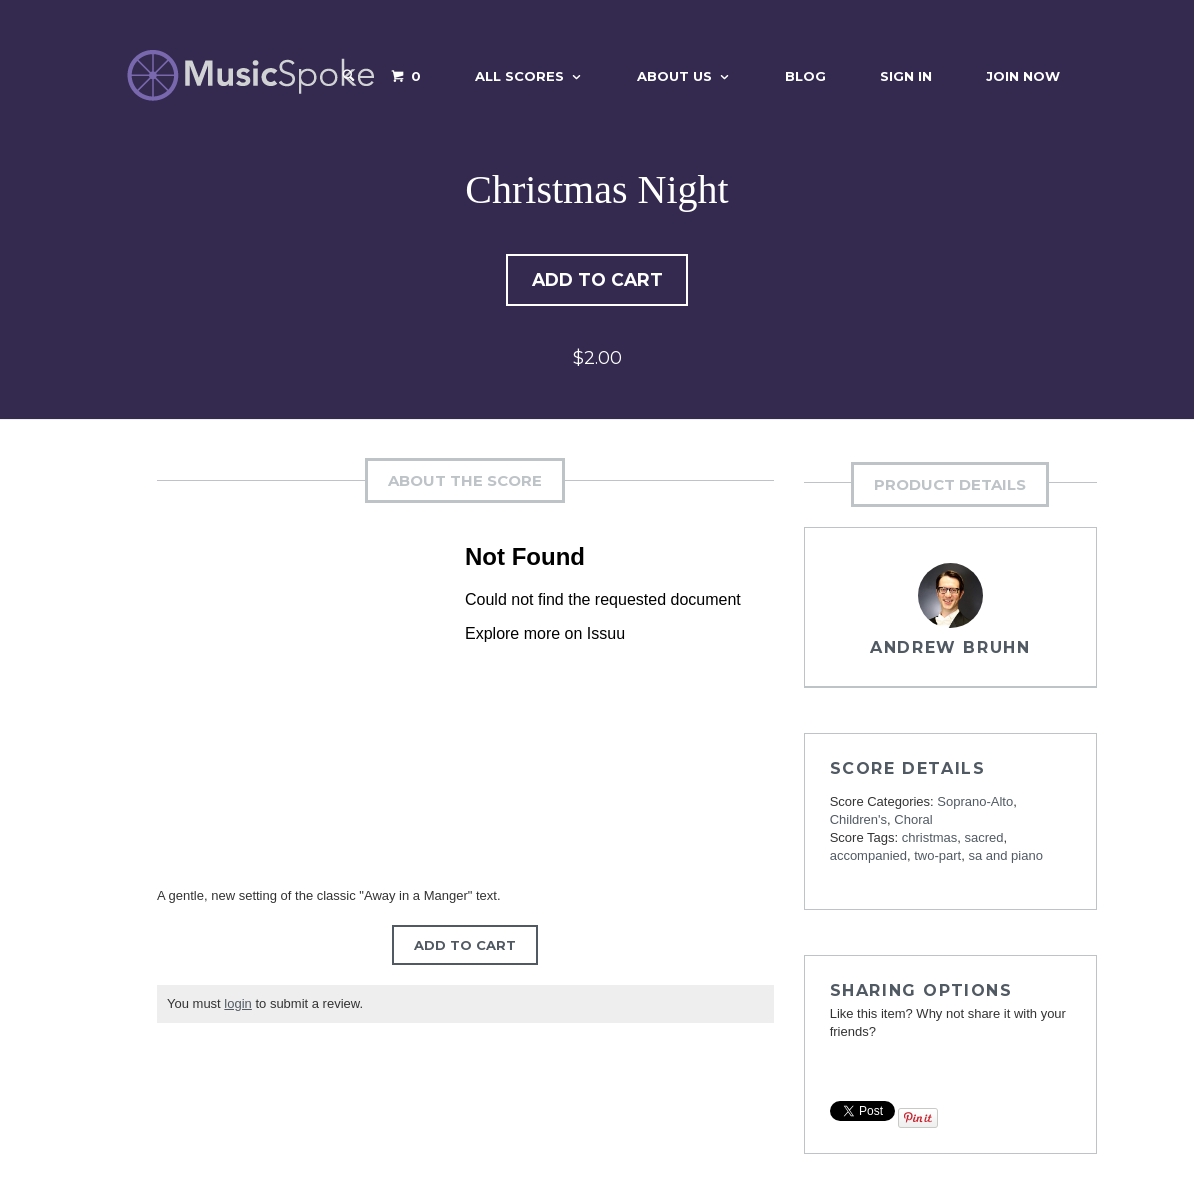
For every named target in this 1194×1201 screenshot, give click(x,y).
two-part (937, 857)
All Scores (519, 76)
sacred (984, 839)
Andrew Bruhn (950, 649)
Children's (858, 821)
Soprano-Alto (975, 803)
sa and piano (1005, 857)
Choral (913, 821)
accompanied (868, 857)
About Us (674, 76)
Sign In (906, 76)
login (237, 1005)
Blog (805, 76)
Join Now (1023, 76)
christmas (930, 839)
